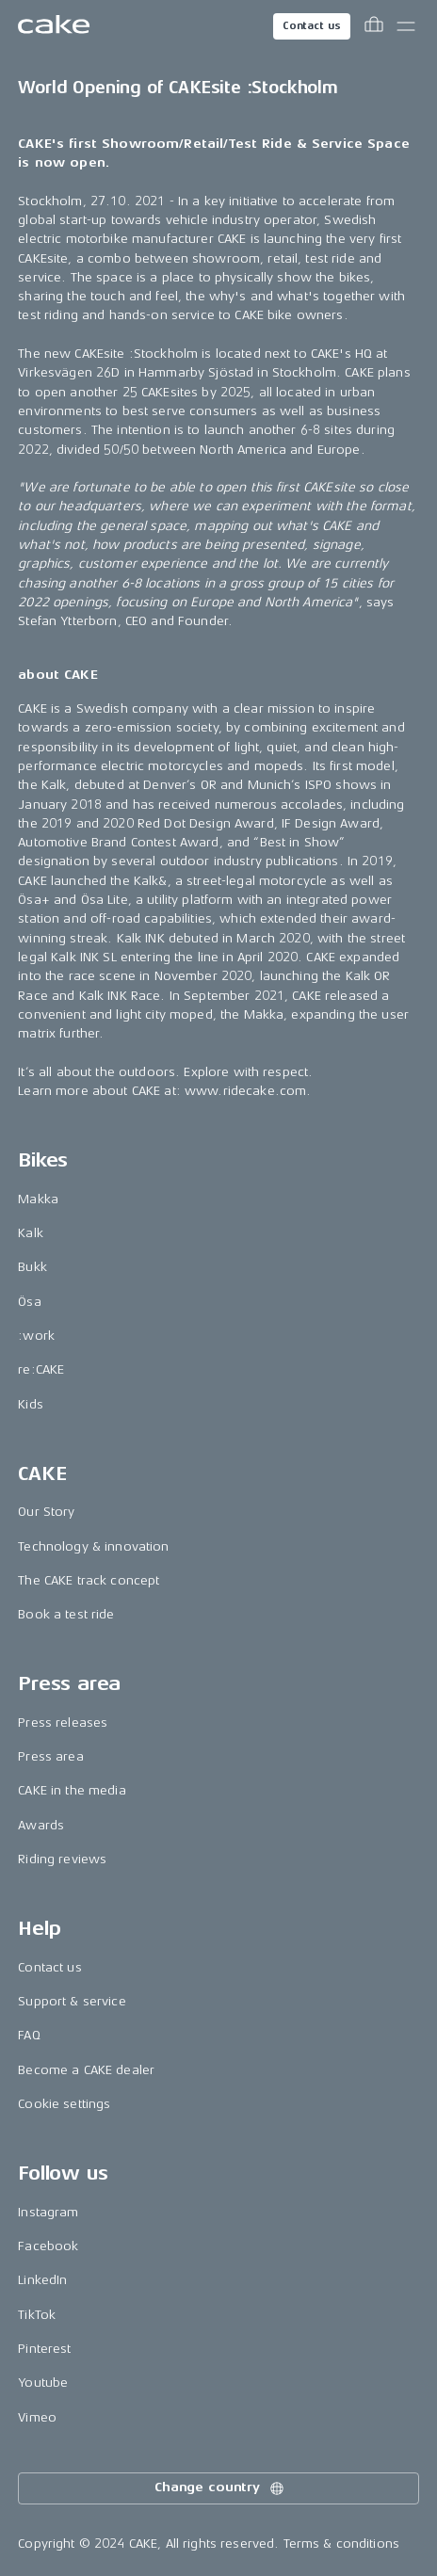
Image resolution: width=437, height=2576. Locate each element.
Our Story (46, 1512)
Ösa (29, 1302)
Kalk (30, 1233)
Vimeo (37, 2417)
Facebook (48, 2246)
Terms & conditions (341, 2543)
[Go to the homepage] (53, 26)
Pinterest (44, 2349)
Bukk (32, 1267)
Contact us (312, 26)
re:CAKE (41, 1369)
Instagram (48, 2212)
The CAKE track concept (88, 1580)
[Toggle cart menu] (374, 26)
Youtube (43, 2382)
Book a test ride (66, 1614)
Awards (41, 1825)
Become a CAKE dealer (86, 2070)
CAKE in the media (71, 1790)
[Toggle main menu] (406, 26)
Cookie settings (64, 2104)
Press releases (62, 1722)
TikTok (37, 2315)
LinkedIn (42, 2280)
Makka (38, 1199)
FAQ (29, 2035)
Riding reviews (62, 1859)
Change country (220, 2488)
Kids (30, 1404)
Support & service (71, 2001)
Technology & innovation (93, 1546)
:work (36, 1335)
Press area (50, 1756)
